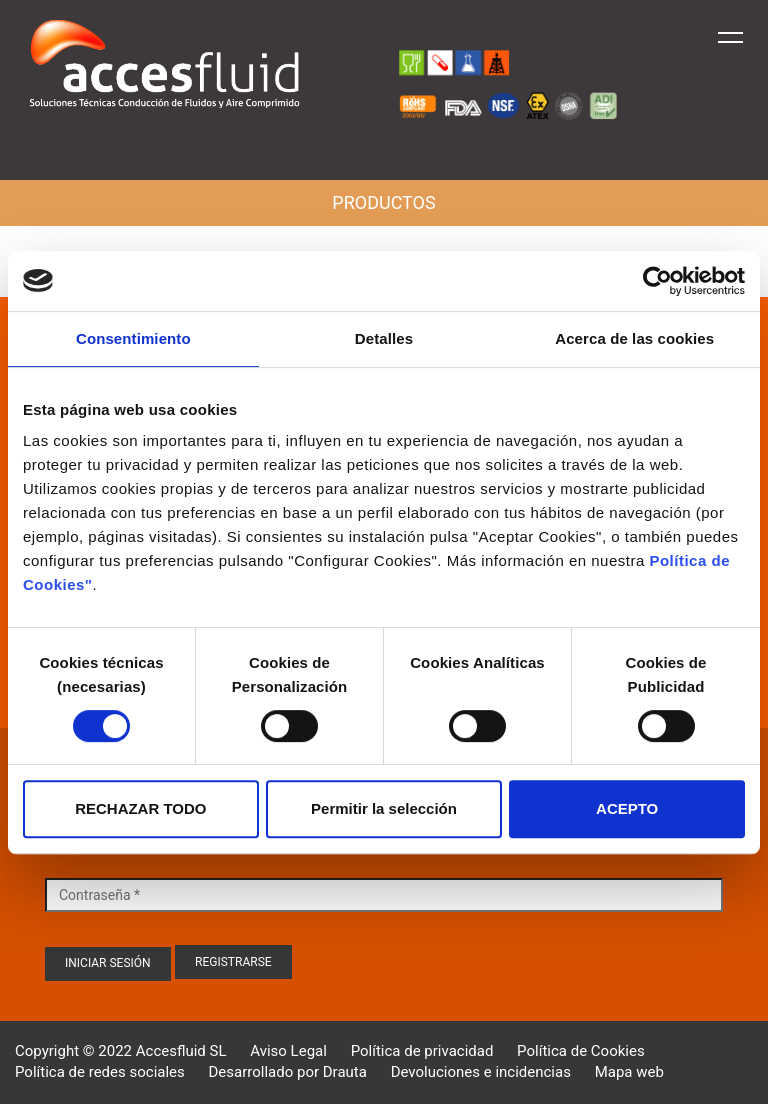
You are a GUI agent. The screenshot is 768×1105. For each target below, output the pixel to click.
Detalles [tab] (384, 338)
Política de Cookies (581, 1051)
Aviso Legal (288, 1051)
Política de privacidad (422, 1051)
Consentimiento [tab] (133, 338)
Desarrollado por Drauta (288, 1072)
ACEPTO (627, 808)
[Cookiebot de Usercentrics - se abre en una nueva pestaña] (657, 281)
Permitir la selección (384, 808)
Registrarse (233, 962)
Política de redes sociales (100, 1072)
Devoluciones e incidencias (481, 1072)
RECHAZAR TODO (140, 808)
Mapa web (629, 1072)
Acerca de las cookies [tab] (634, 338)
